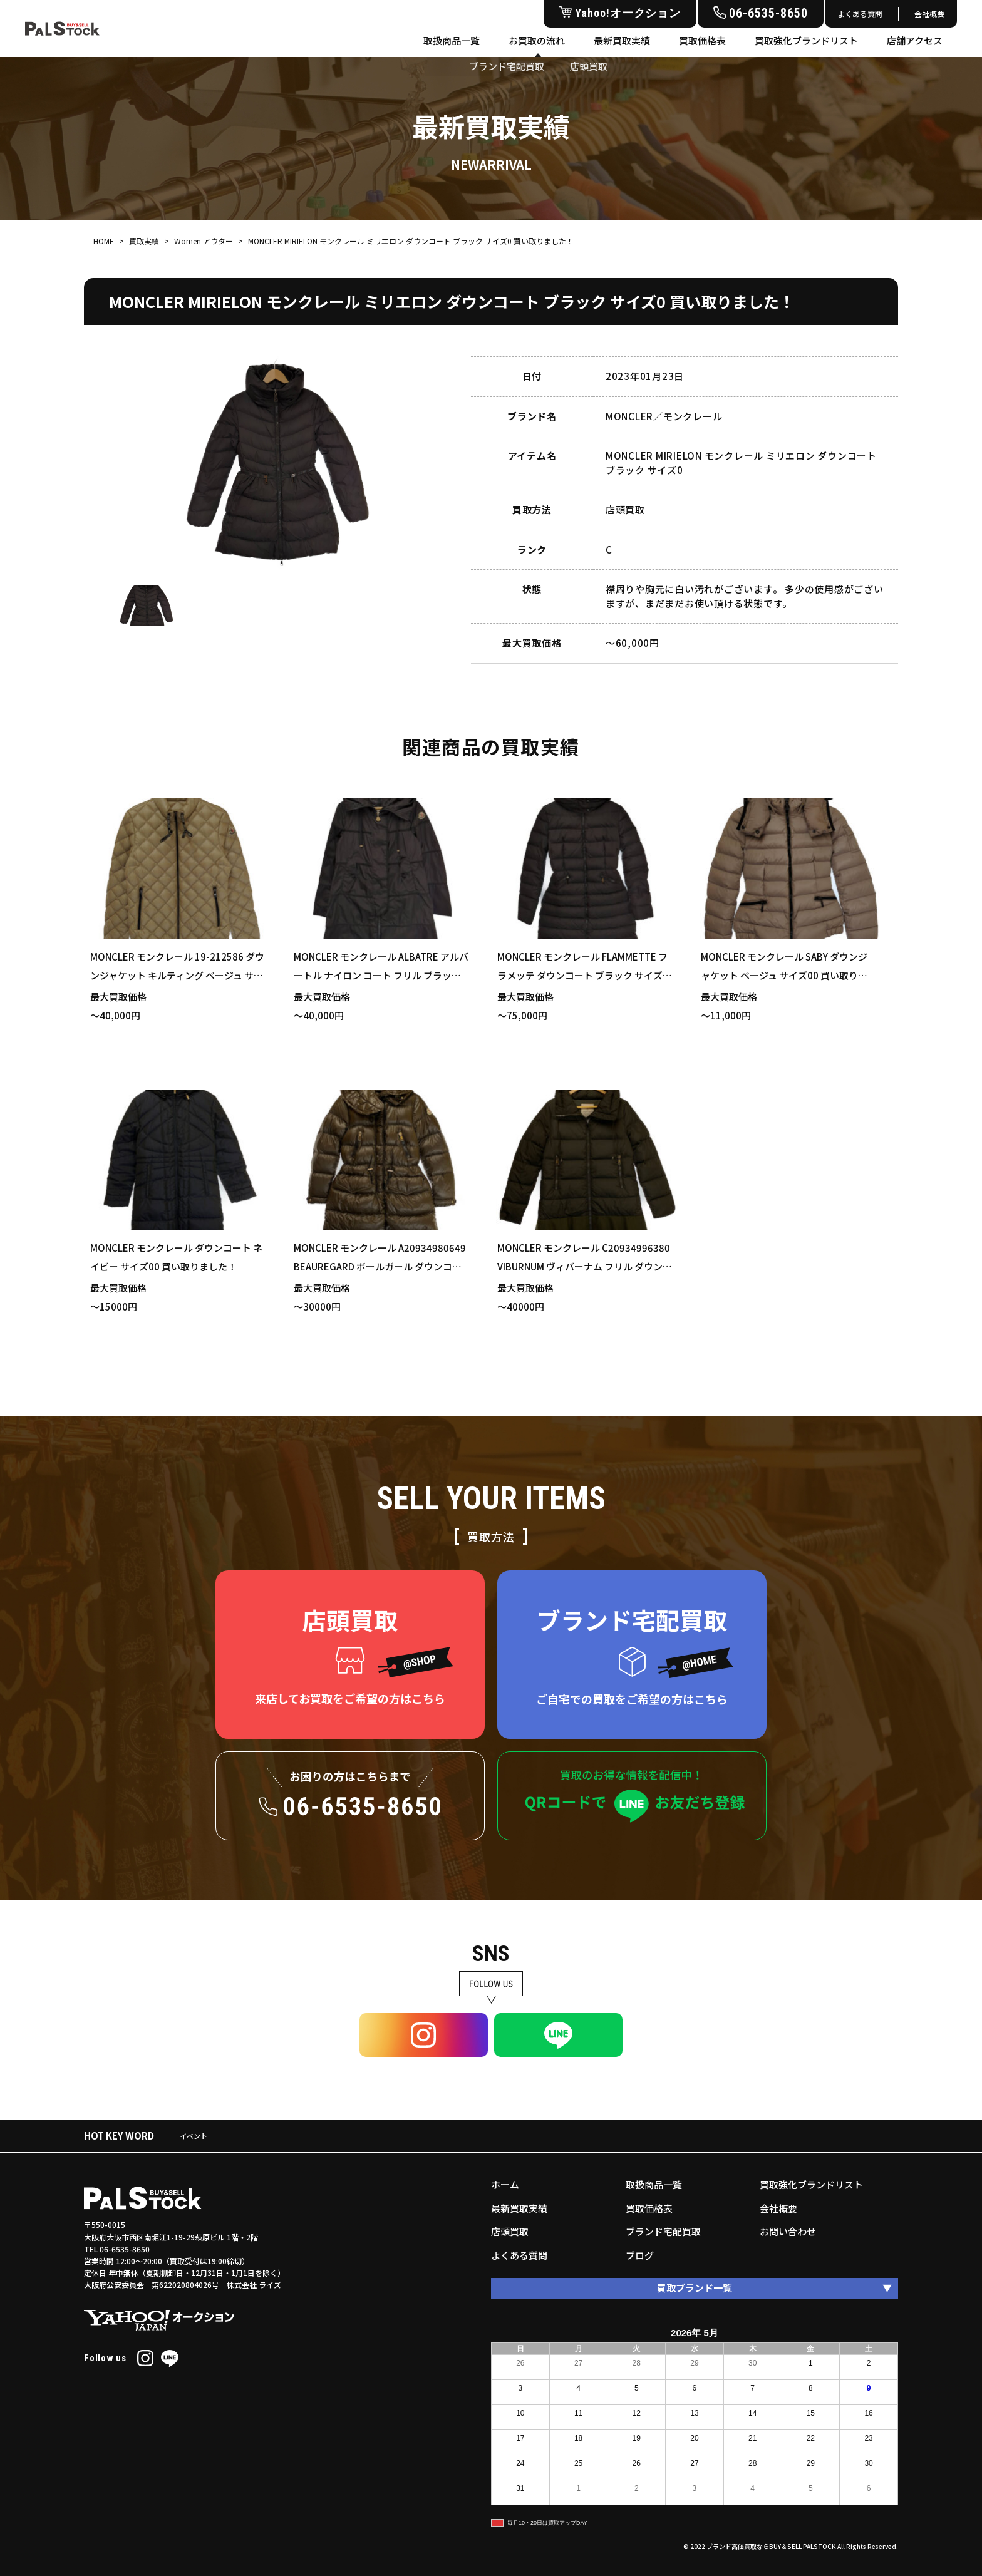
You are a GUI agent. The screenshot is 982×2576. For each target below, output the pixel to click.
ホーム (505, 2184)
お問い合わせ (788, 2231)
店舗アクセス (915, 40)
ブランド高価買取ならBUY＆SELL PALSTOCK (771, 2546)
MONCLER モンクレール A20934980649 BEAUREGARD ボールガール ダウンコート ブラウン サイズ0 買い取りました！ (380, 1266)
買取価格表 (702, 40)
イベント (193, 2136)
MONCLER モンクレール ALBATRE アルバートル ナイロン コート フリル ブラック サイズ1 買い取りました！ (381, 975)
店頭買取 (510, 2231)
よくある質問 (859, 13)
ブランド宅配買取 (663, 2231)
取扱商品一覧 (451, 40)
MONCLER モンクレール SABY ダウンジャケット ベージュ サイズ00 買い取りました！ (784, 975)
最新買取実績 (622, 40)
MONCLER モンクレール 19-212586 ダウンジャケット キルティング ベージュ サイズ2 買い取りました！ (177, 975)
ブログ (640, 2255)
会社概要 (929, 13)
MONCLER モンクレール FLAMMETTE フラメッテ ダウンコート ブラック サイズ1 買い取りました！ (582, 975)
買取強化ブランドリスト (806, 40)
